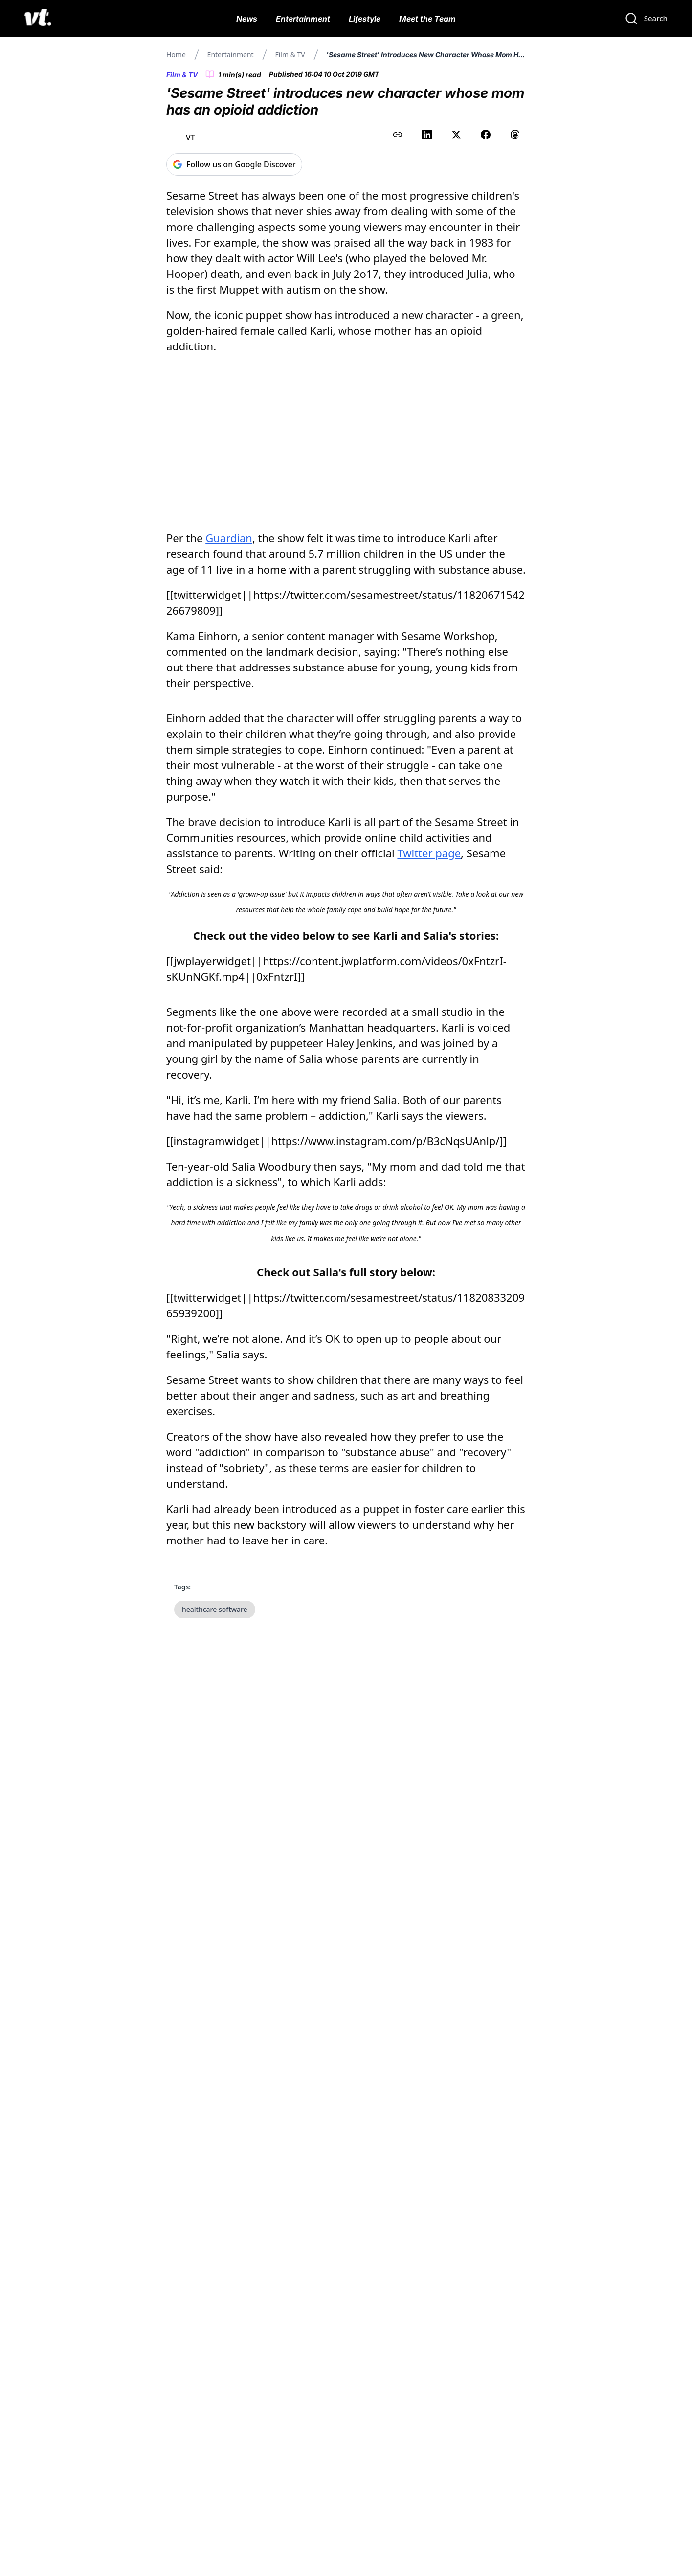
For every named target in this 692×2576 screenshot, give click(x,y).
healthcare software (214, 1609)
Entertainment (303, 18)
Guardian (228, 537)
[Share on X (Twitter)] (456, 134)
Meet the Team (427, 18)
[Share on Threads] (515, 134)
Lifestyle (364, 18)
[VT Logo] (37, 18)
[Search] (646, 18)
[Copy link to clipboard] (397, 134)
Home (176, 54)
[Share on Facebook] (485, 134)
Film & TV (290, 54)
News (246, 18)
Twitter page (429, 853)
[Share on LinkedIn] (427, 134)
